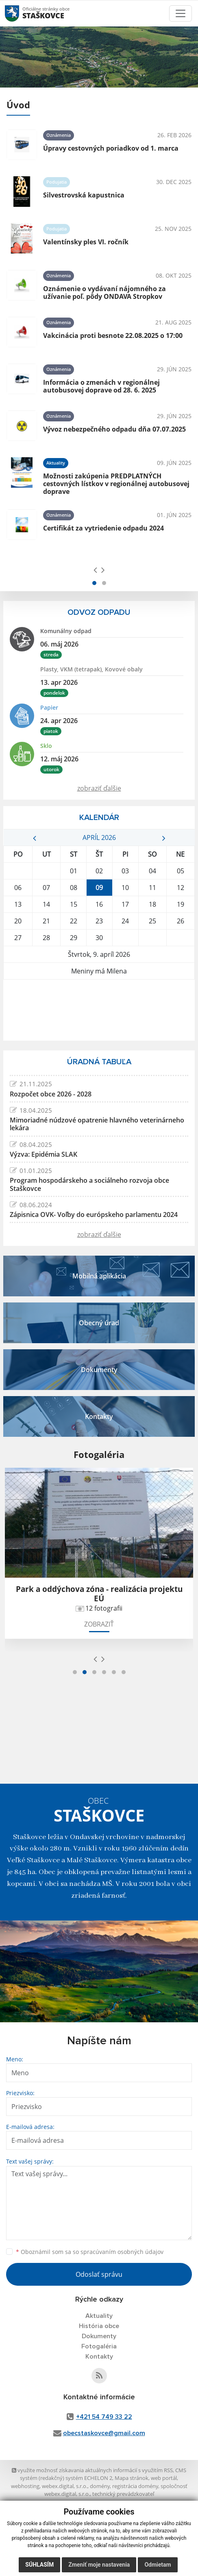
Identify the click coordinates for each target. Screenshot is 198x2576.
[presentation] (95, 569)
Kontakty (99, 2356)
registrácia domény (135, 2486)
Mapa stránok (131, 2478)
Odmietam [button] (157, 2564)
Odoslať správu (99, 2274)
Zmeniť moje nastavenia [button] (99, 2564)
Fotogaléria (99, 2346)
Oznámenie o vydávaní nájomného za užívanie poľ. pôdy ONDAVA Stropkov (104, 292)
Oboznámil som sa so (89, 2252)
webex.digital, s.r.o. (64, 2486)
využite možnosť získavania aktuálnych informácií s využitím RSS (92, 2470)
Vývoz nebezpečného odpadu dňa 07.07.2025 (114, 429)
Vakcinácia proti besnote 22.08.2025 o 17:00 (113, 335)
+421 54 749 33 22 (104, 2417)
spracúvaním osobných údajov (122, 2252)
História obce (99, 2326)
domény (100, 2486)
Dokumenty (99, 2336)
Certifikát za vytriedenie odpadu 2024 (103, 528)
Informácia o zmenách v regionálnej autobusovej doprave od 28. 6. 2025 (101, 386)
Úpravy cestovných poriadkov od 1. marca (110, 148)
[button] (94, 583)
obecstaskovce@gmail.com (104, 2433)
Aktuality (99, 2316)
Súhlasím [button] (39, 2564)
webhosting (25, 2486)
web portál (164, 2478)
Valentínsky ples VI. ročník (85, 241)
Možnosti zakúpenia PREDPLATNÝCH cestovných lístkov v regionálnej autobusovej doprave (116, 483)
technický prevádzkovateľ (123, 2493)
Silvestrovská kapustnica (83, 195)
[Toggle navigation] (180, 13)
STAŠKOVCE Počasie (99, 1010)
